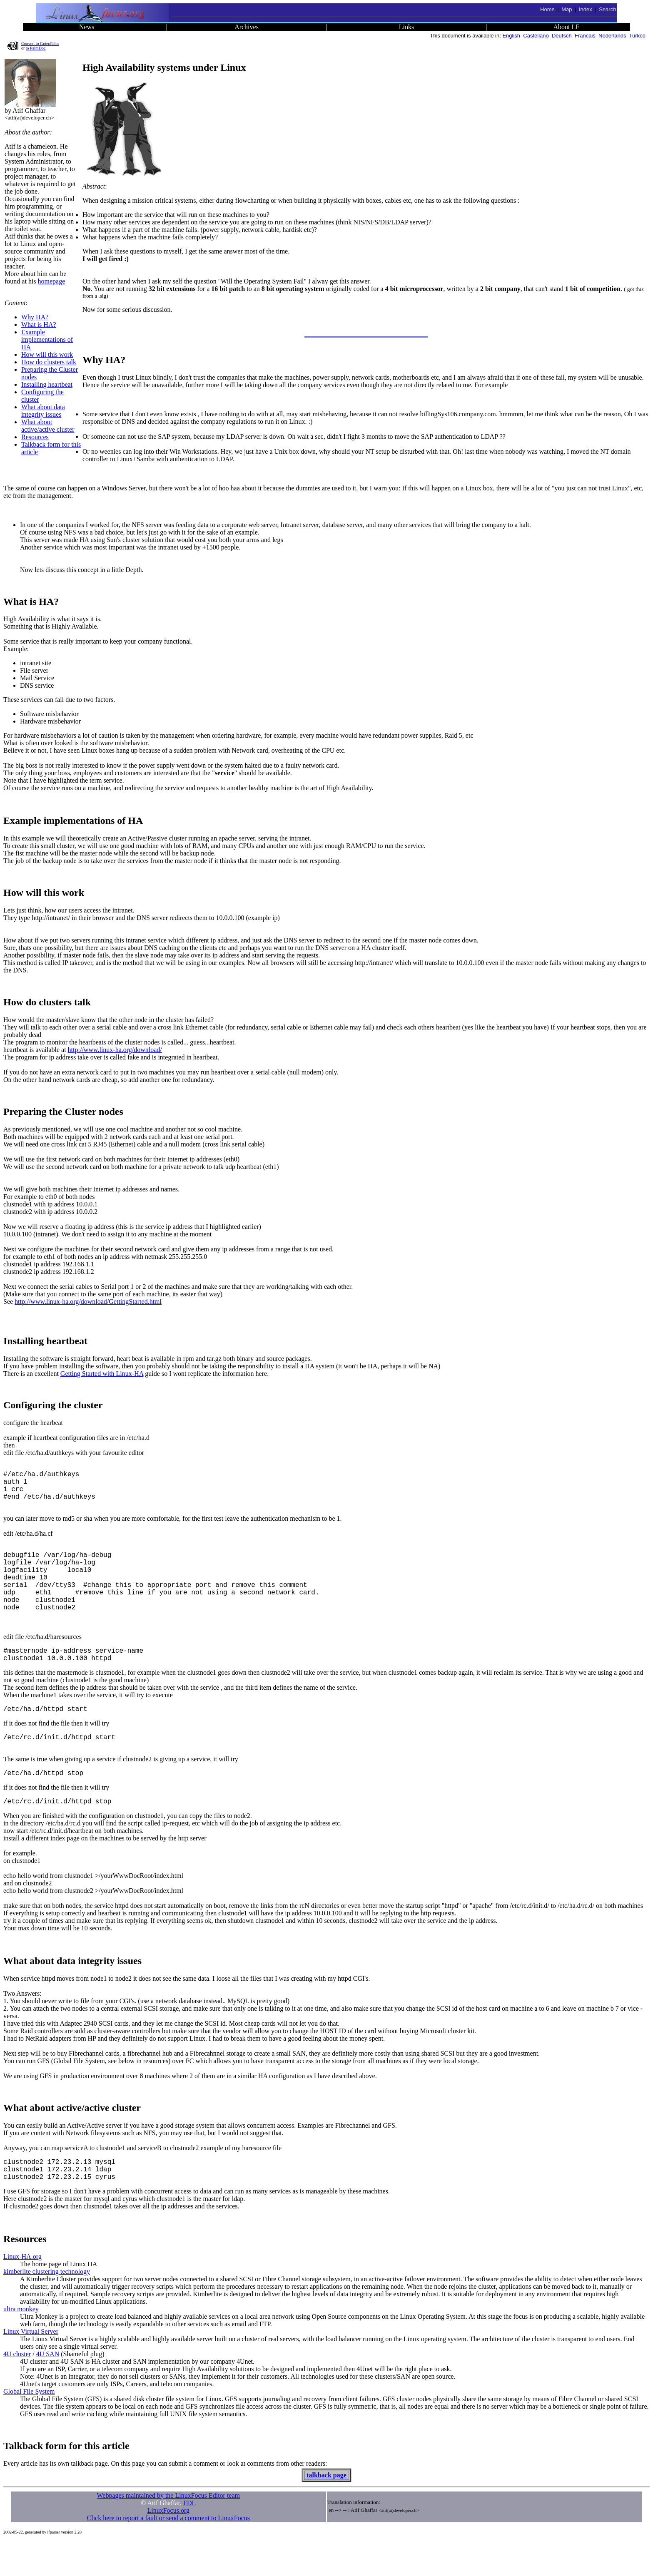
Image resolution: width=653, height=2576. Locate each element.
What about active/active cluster (47, 425)
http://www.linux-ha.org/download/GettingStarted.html (88, 1301)
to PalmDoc (36, 48)
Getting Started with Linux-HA (102, 1373)
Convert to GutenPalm (40, 43)
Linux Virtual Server (30, 2366)
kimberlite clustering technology (46, 2306)
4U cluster (17, 2388)
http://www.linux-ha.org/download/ (115, 1049)
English (511, 35)
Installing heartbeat (46, 384)
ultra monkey (21, 2343)
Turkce (637, 35)
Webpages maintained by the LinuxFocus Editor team (168, 2530)
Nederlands (612, 35)
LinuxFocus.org (168, 2545)
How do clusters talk (48, 362)
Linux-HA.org (22, 2291)
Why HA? (34, 317)
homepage (51, 281)
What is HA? (38, 324)
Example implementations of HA (47, 339)
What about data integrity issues (43, 410)
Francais (585, 35)
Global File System (29, 2426)
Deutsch (562, 35)
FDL (189, 2537)
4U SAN (48, 2388)
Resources (35, 436)
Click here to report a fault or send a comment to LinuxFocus (168, 2552)
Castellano (535, 35)
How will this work (47, 354)
